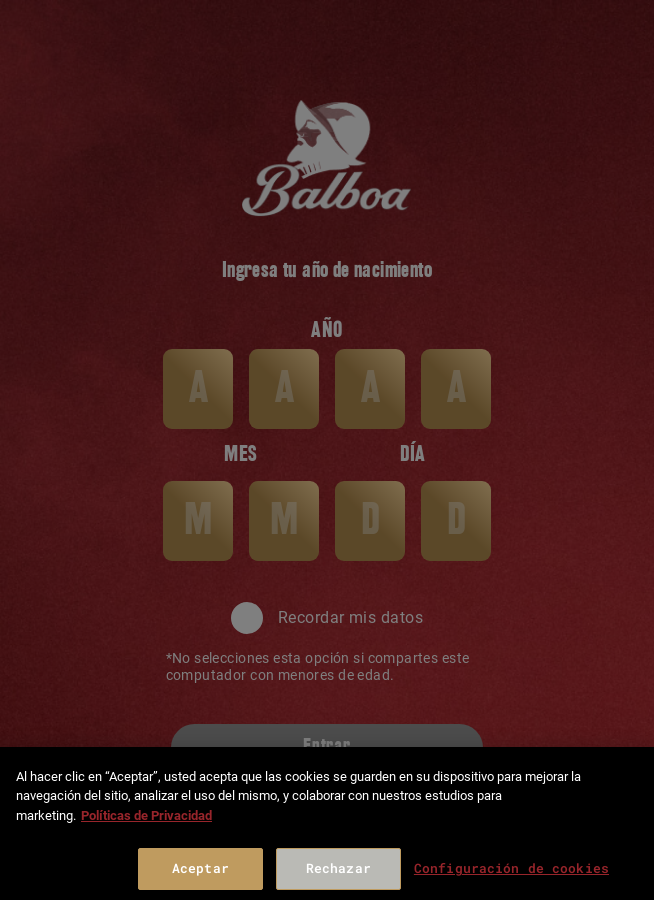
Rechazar (338, 868)
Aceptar (200, 868)
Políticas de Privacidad (146, 815)
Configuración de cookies (511, 868)
